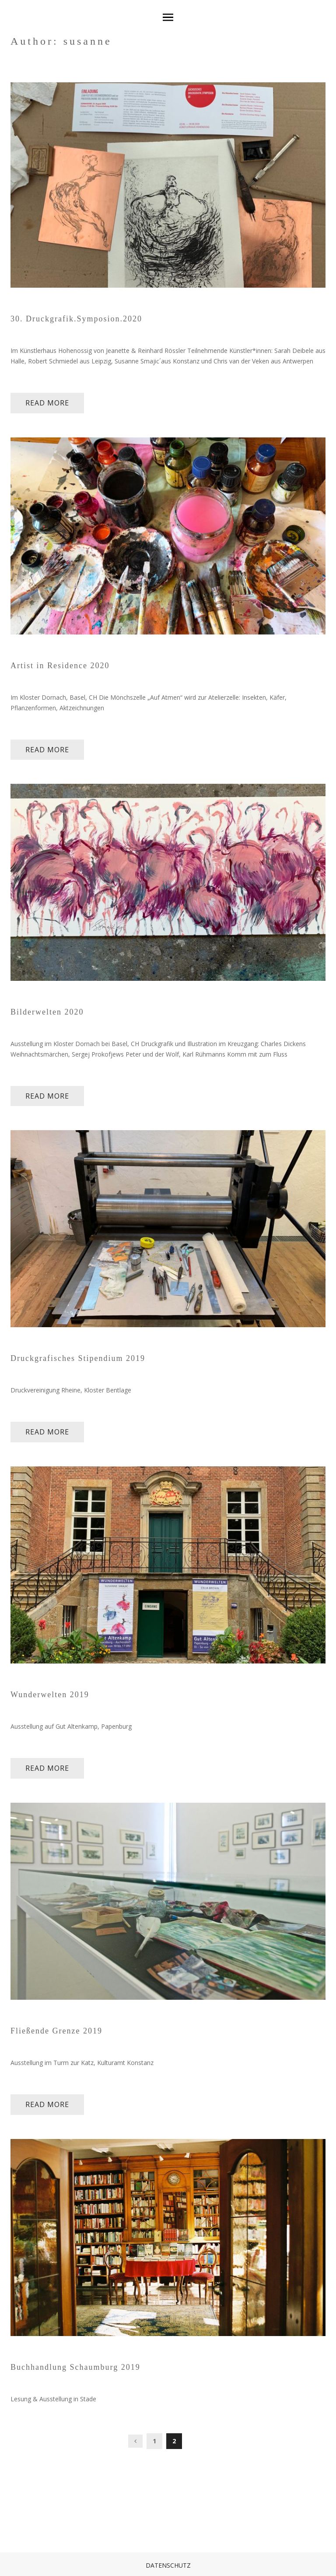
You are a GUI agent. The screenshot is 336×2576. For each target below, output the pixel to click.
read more (47, 403)
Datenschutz (168, 2565)
